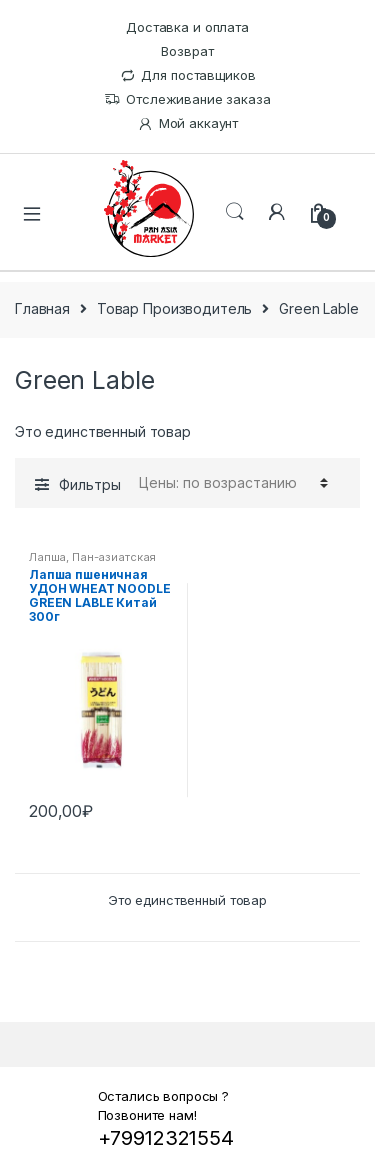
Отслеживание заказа (187, 99)
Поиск (235, 212)
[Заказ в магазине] (230, 483)
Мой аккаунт (187, 123)
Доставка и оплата (187, 27)
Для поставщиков (188, 75)
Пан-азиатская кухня (92, 563)
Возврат (187, 51)
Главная (42, 308)
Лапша (47, 557)
